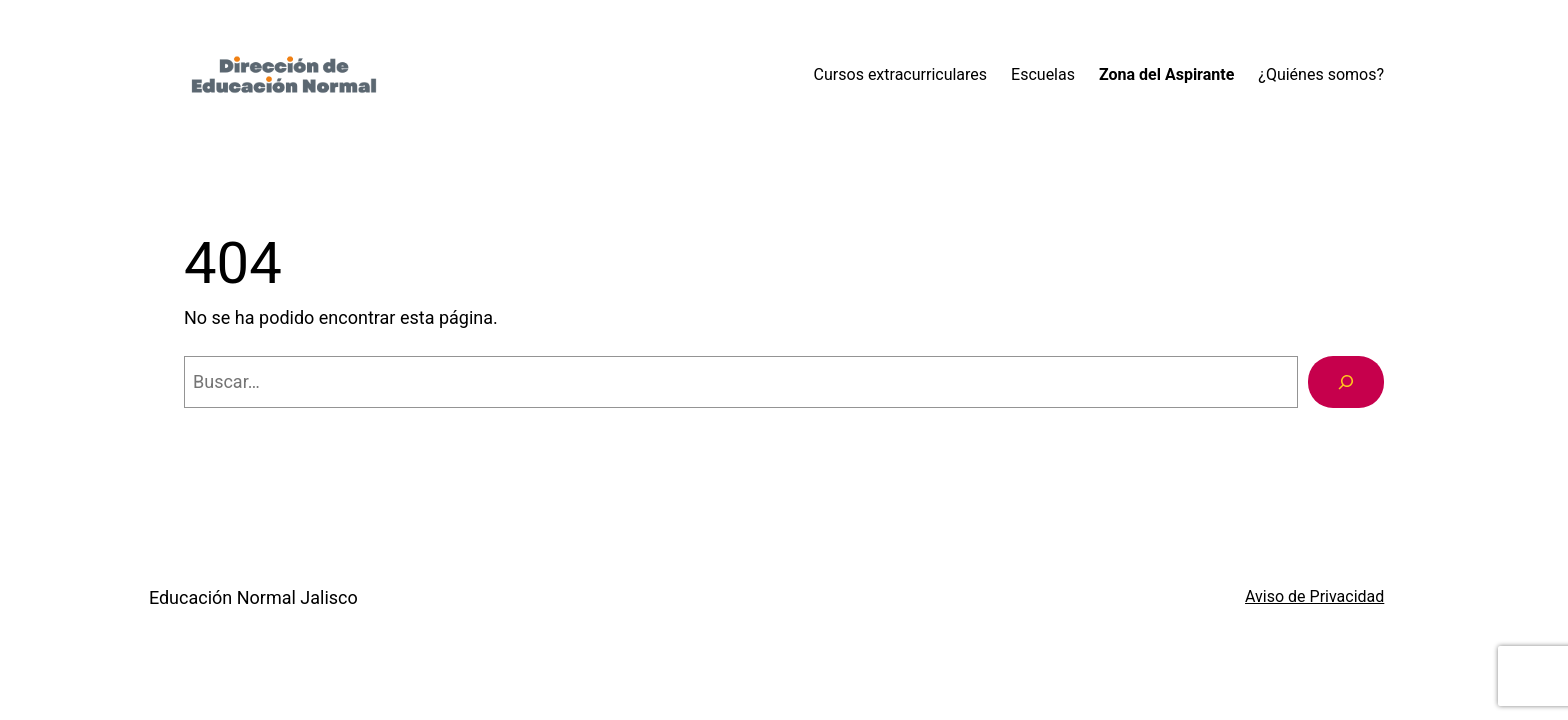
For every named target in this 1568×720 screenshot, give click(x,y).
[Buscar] (1346, 382)
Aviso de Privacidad (1314, 596)
